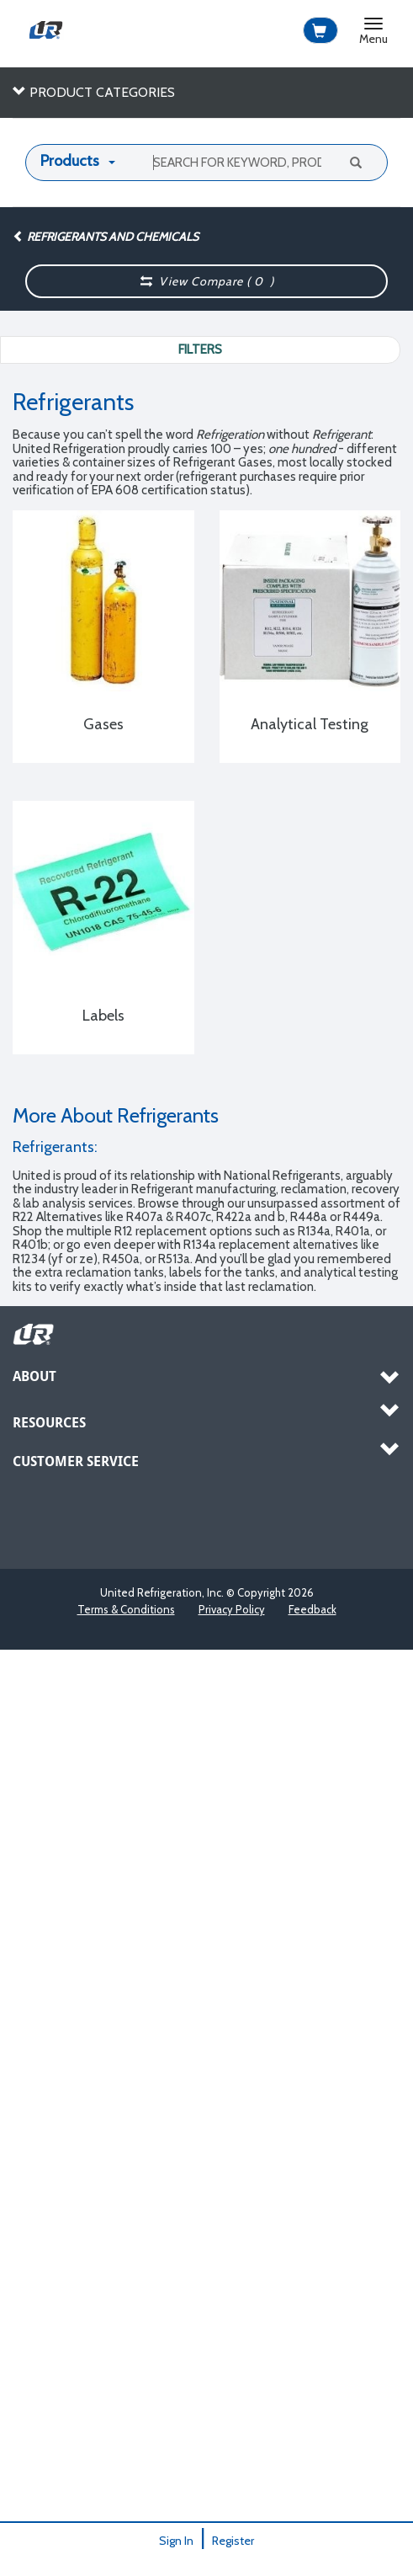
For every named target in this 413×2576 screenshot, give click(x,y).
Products (69, 161)
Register (233, 2540)
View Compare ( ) (207, 281)
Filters (200, 349)
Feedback (312, 1609)
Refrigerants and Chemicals (106, 236)
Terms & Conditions (126, 1609)
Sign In (176, 2540)
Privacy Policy (232, 1609)
